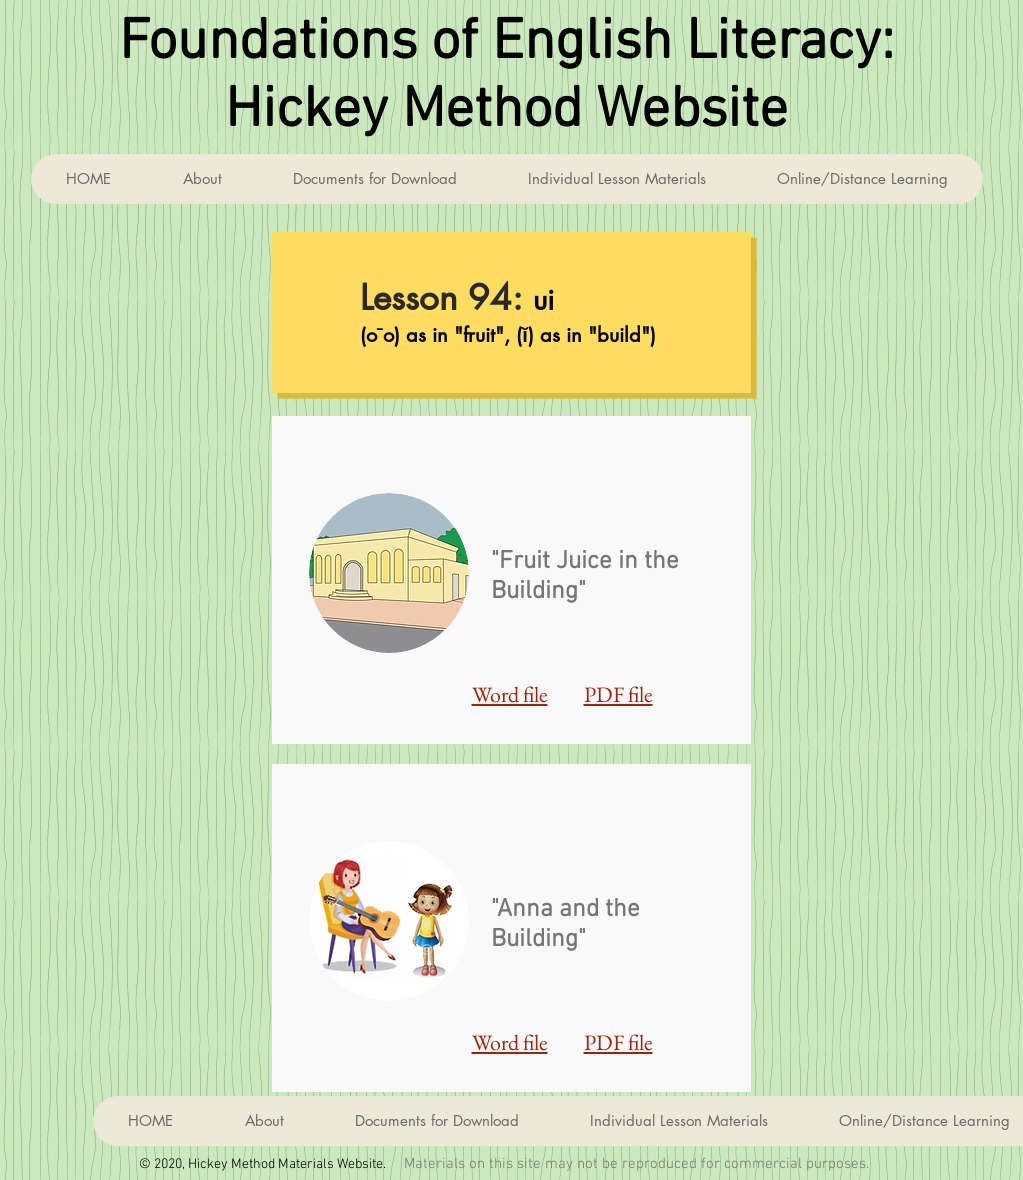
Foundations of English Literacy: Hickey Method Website (506, 78)
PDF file (618, 694)
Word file (510, 694)
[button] (616, 179)
